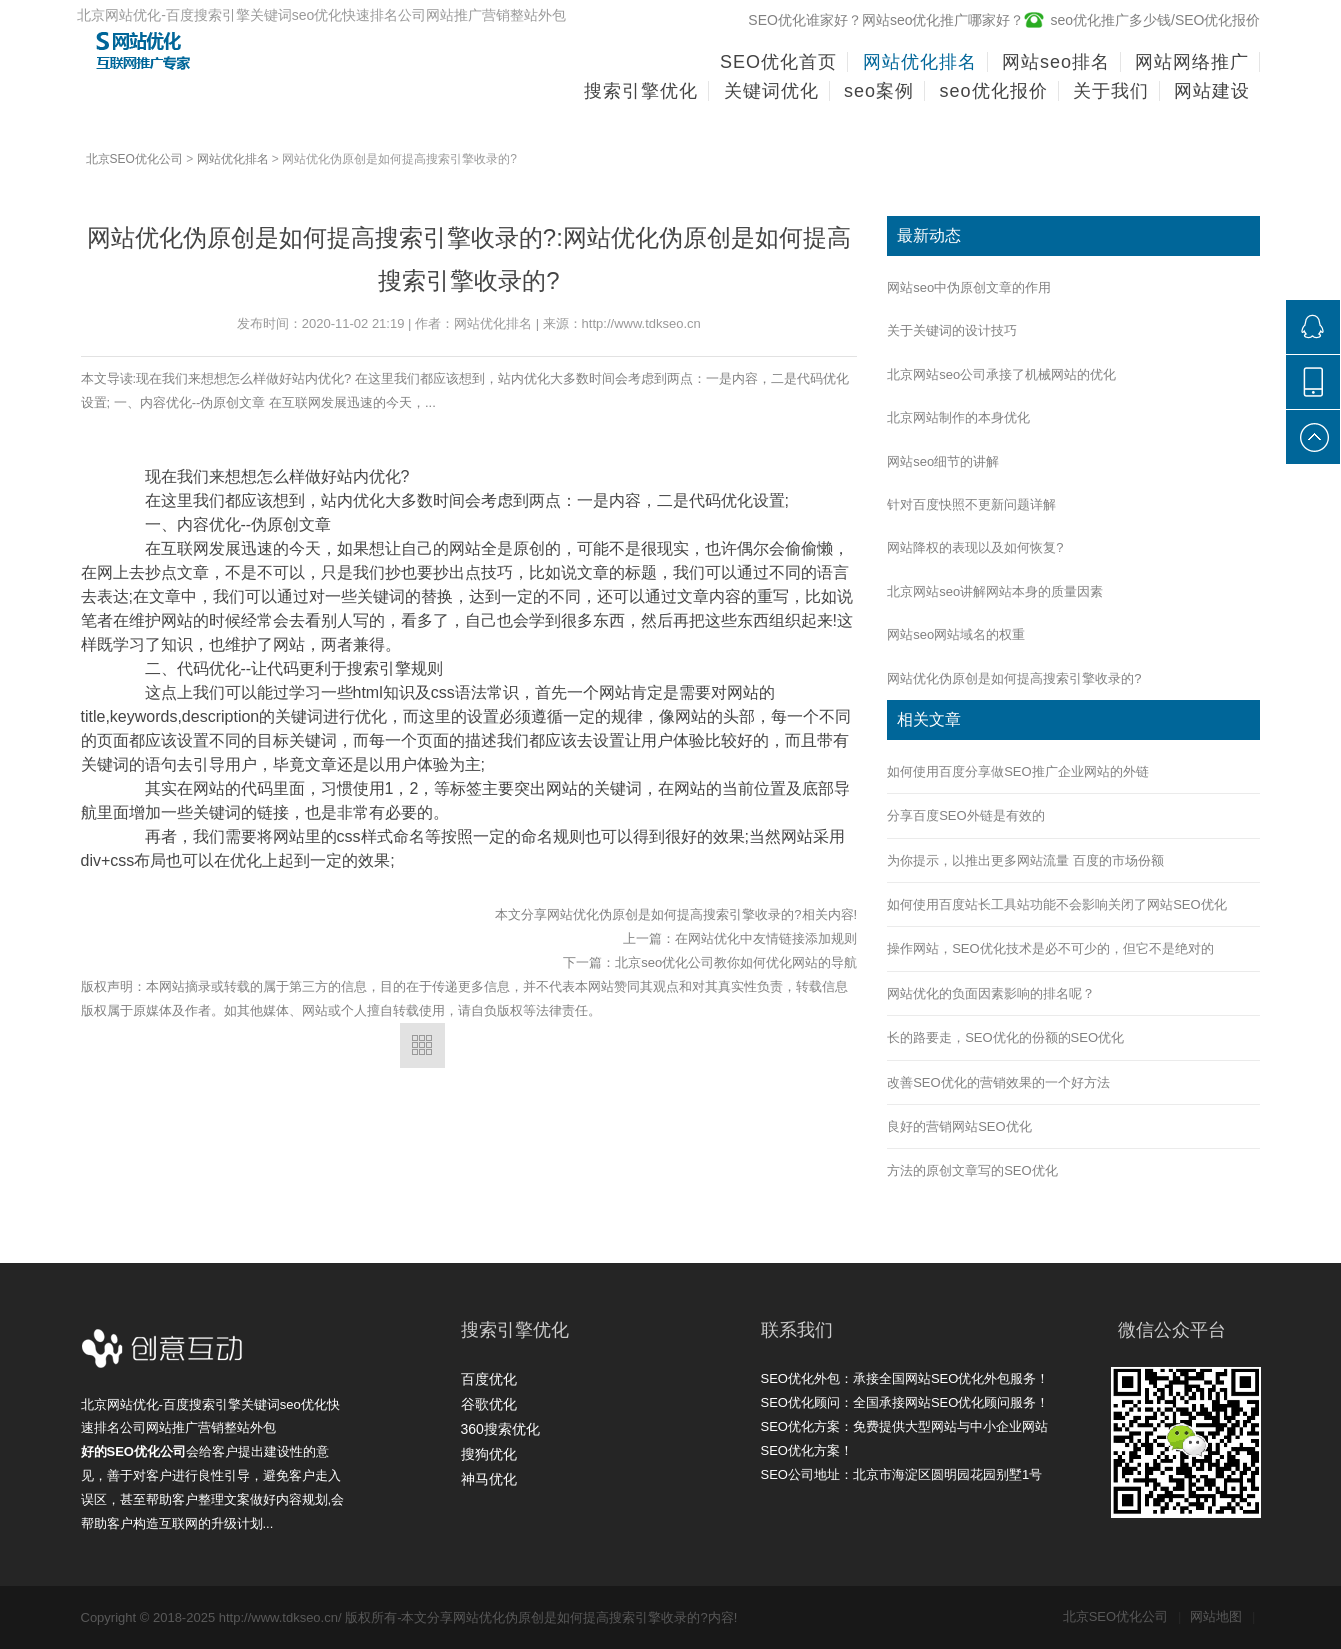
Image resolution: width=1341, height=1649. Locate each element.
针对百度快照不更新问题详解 (971, 504)
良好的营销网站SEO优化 (959, 1126)
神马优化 (489, 1479)
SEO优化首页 (778, 62)
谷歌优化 (489, 1404)
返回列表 (422, 1045)
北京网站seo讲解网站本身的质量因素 (995, 591)
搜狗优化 (489, 1454)
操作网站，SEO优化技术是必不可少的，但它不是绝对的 (1050, 948)
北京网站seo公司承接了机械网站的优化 (1001, 374)
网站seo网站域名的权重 (956, 634)
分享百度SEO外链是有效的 (965, 815)
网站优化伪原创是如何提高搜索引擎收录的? (1014, 678)
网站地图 (1222, 1616)
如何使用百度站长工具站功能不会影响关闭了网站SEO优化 (1056, 904)
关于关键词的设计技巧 (952, 330)
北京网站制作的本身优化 (958, 417)
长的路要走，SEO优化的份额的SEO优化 (1005, 1037)
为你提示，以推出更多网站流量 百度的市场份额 (1025, 860)
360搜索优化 (500, 1429)
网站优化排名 (233, 159)
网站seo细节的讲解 (943, 461)
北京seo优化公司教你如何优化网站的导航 (736, 962)
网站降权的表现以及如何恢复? (975, 547)
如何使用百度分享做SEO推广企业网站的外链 (1017, 771)
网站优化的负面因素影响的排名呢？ (991, 993)
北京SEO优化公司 (134, 159)
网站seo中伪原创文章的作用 (969, 287)
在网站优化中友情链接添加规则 (766, 938)
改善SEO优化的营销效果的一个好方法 (998, 1082)
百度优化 (489, 1379)
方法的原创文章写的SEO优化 (972, 1170)
